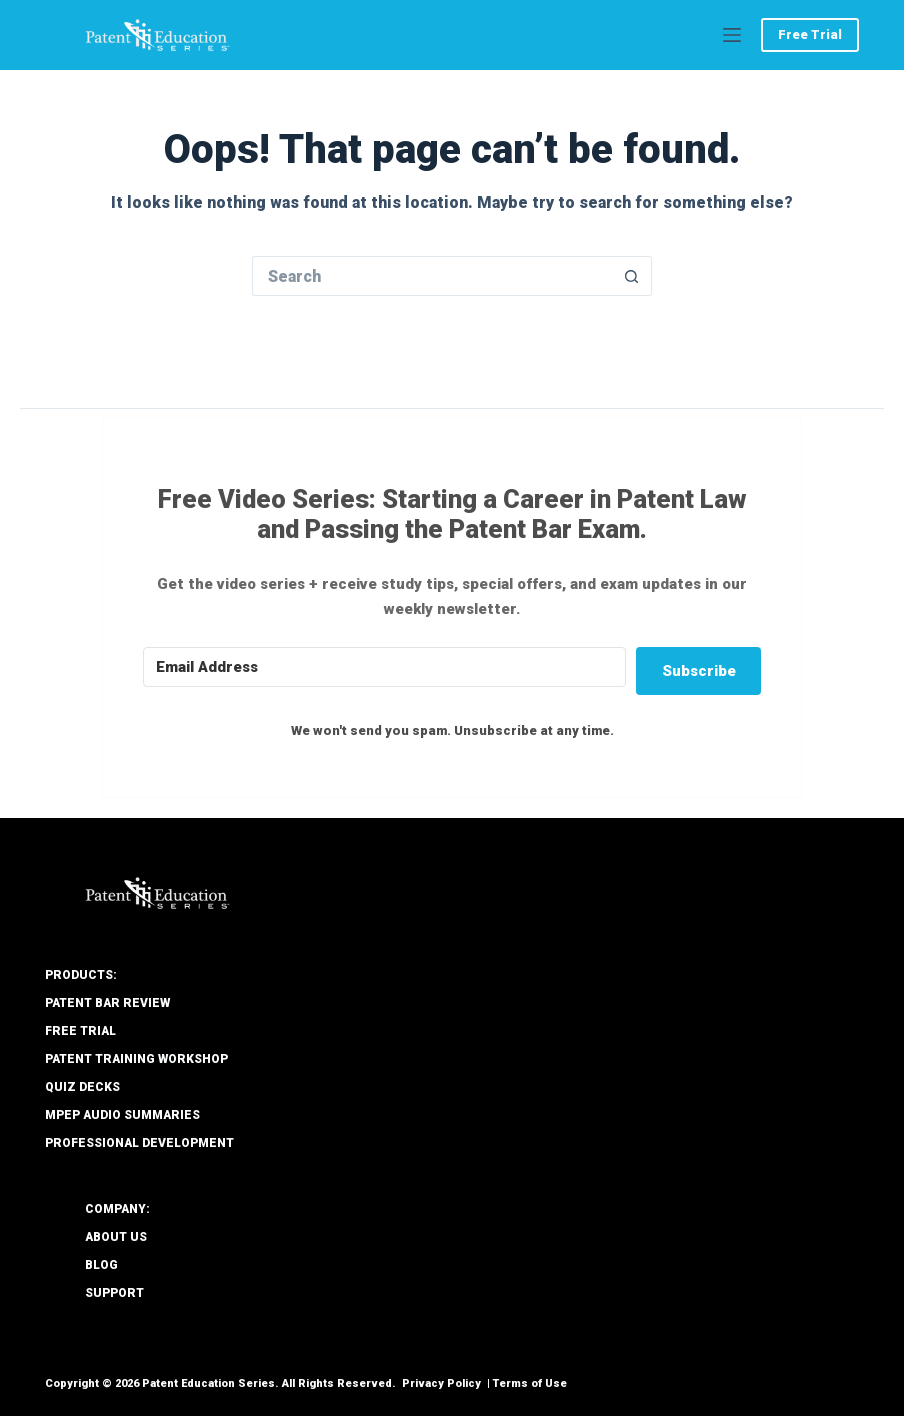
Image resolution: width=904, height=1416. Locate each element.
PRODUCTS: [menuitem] (81, 975)
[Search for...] (432, 276)
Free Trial (810, 34)
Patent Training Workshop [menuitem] (136, 1059)
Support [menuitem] (114, 1293)
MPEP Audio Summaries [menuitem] (122, 1115)
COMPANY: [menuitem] (117, 1209)
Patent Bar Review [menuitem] (107, 1003)
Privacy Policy (441, 1383)
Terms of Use (530, 1383)
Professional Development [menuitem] (139, 1143)
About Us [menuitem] (116, 1237)
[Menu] (732, 35)
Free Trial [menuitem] (80, 1031)
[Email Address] (384, 667)
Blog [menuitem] (101, 1265)
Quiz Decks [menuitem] (82, 1087)
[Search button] (632, 276)
